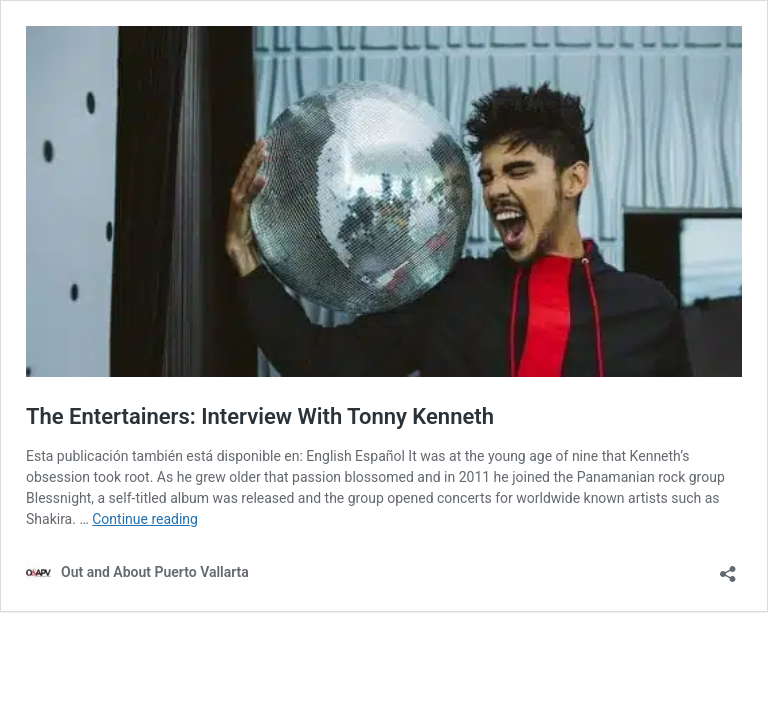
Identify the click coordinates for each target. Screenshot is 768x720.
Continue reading (145, 519)
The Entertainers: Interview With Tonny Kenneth (260, 416)
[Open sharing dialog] (728, 567)
